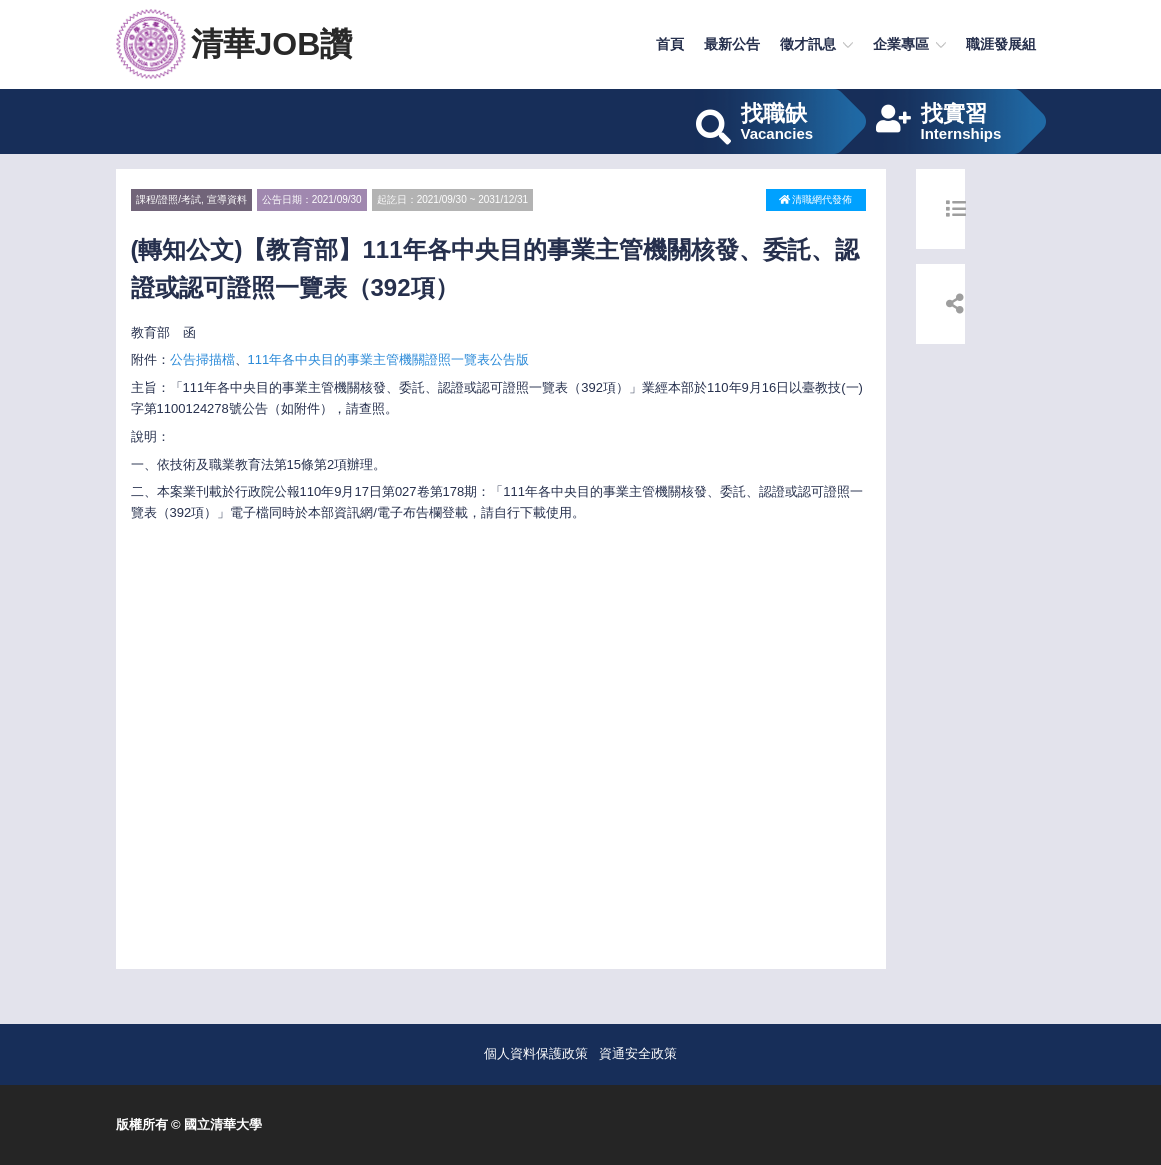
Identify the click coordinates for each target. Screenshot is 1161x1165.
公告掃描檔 (202, 359)
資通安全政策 (638, 1053)
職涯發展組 (1001, 44)
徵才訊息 (808, 44)
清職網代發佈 (816, 199)
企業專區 (901, 44)
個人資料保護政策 (536, 1053)
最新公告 (732, 44)
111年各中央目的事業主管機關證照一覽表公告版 (389, 359)
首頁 (670, 44)
